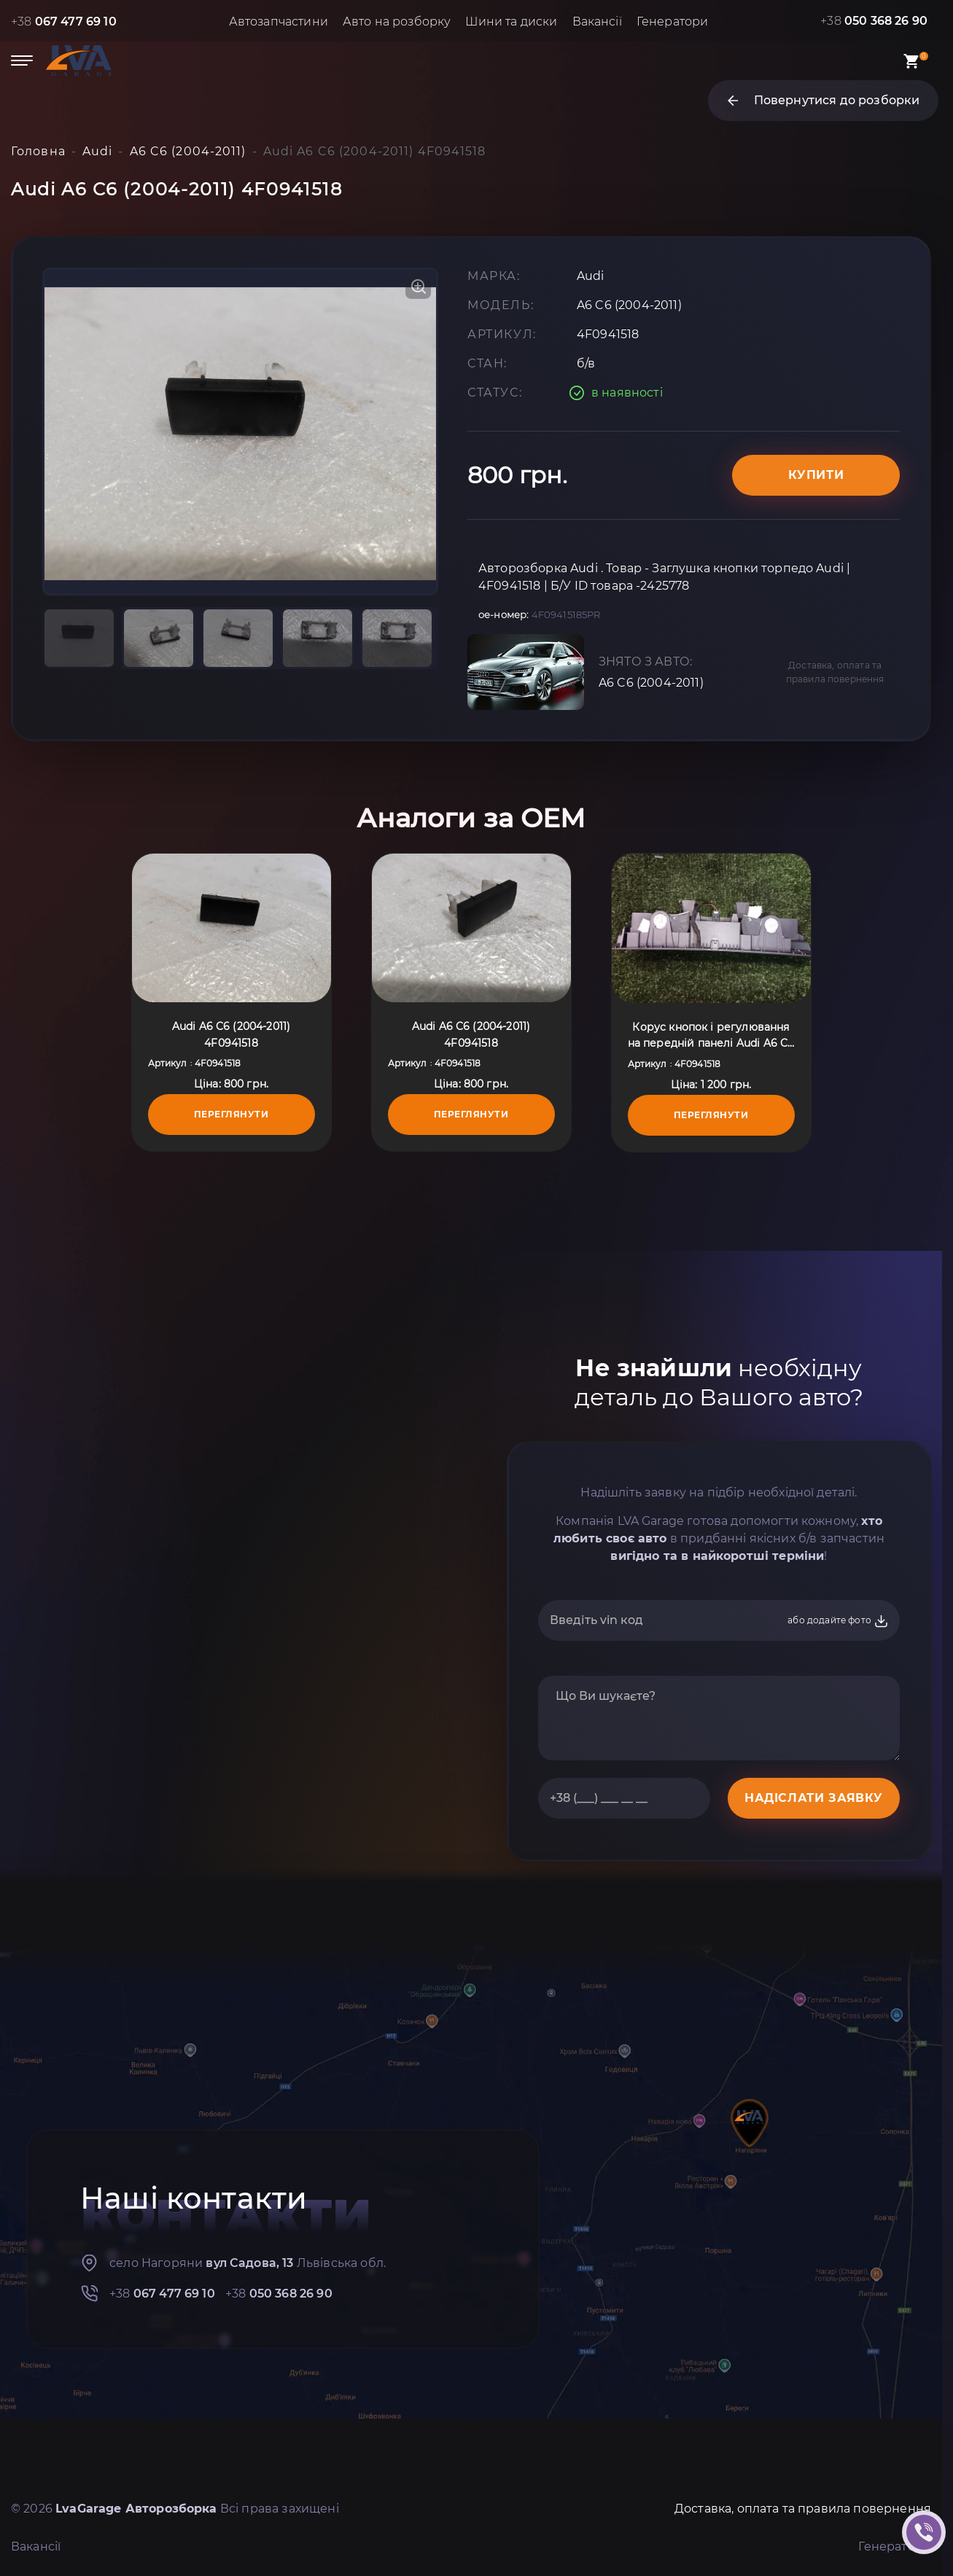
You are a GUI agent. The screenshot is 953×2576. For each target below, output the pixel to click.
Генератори (673, 21)
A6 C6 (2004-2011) (651, 683)
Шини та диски (511, 21)
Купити (816, 475)
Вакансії (597, 21)
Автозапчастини (278, 21)
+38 (64, 21)
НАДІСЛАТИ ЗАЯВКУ (813, 1798)
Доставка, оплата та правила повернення (835, 672)
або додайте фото (838, 1621)
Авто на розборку (397, 21)
